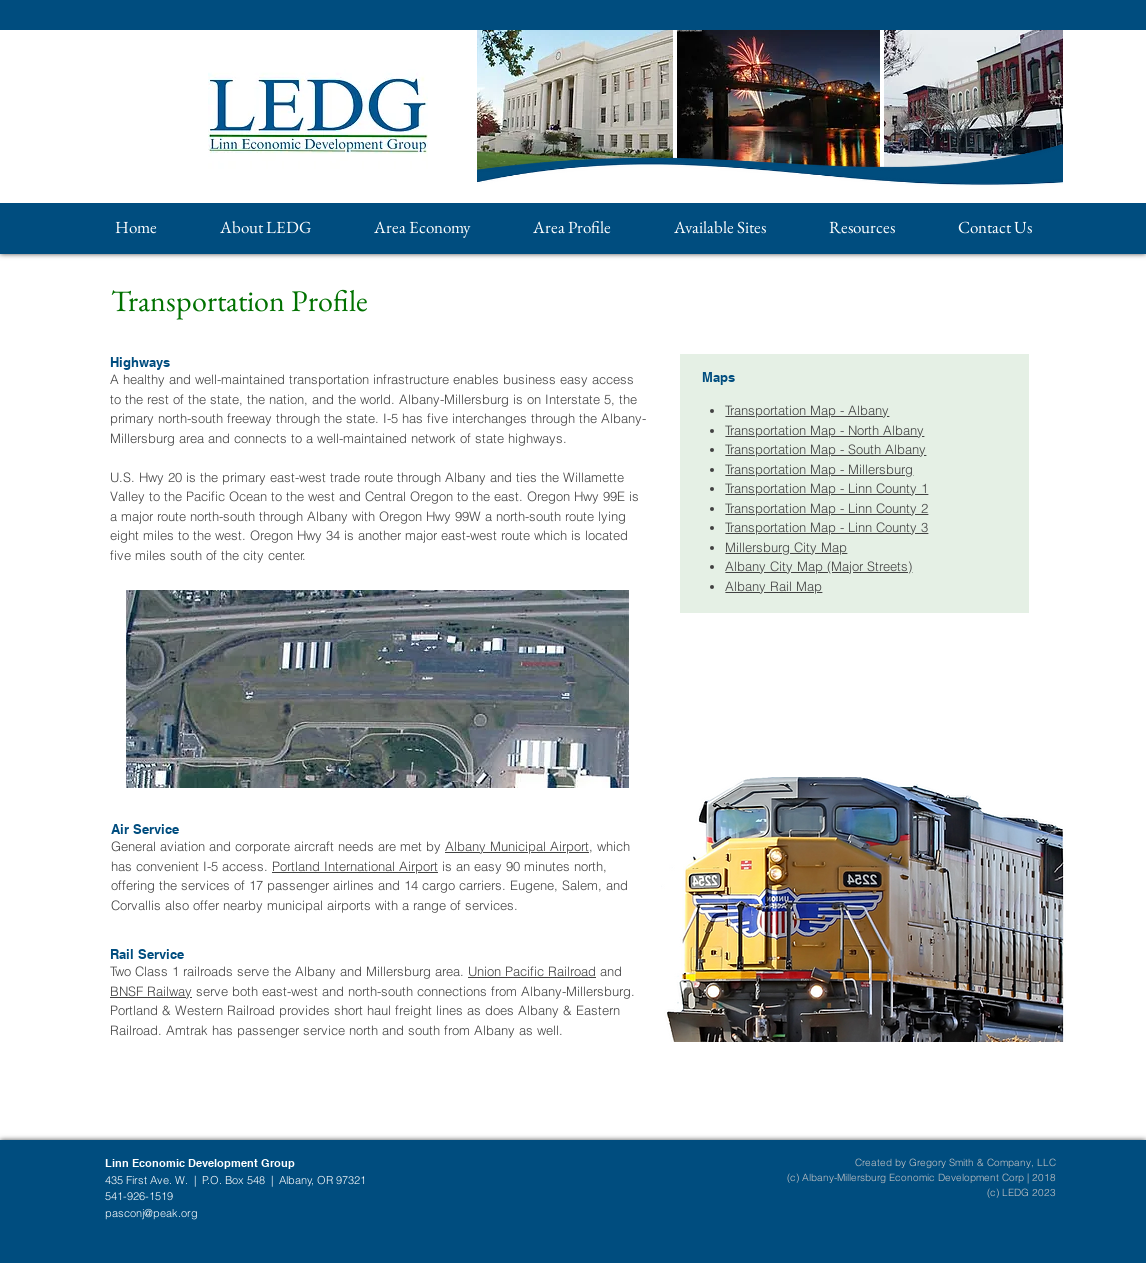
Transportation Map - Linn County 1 (826, 488)
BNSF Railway (151, 991)
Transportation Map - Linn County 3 (826, 527)
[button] (265, 227)
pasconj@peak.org (151, 1213)
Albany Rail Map (773, 586)
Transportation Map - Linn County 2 (826, 508)
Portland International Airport (355, 866)
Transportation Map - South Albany (825, 449)
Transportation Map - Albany (807, 410)
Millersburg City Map (786, 547)
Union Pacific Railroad (532, 971)
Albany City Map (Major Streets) (818, 566)
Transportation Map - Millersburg (819, 469)
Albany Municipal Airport (517, 846)
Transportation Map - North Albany (824, 430)
